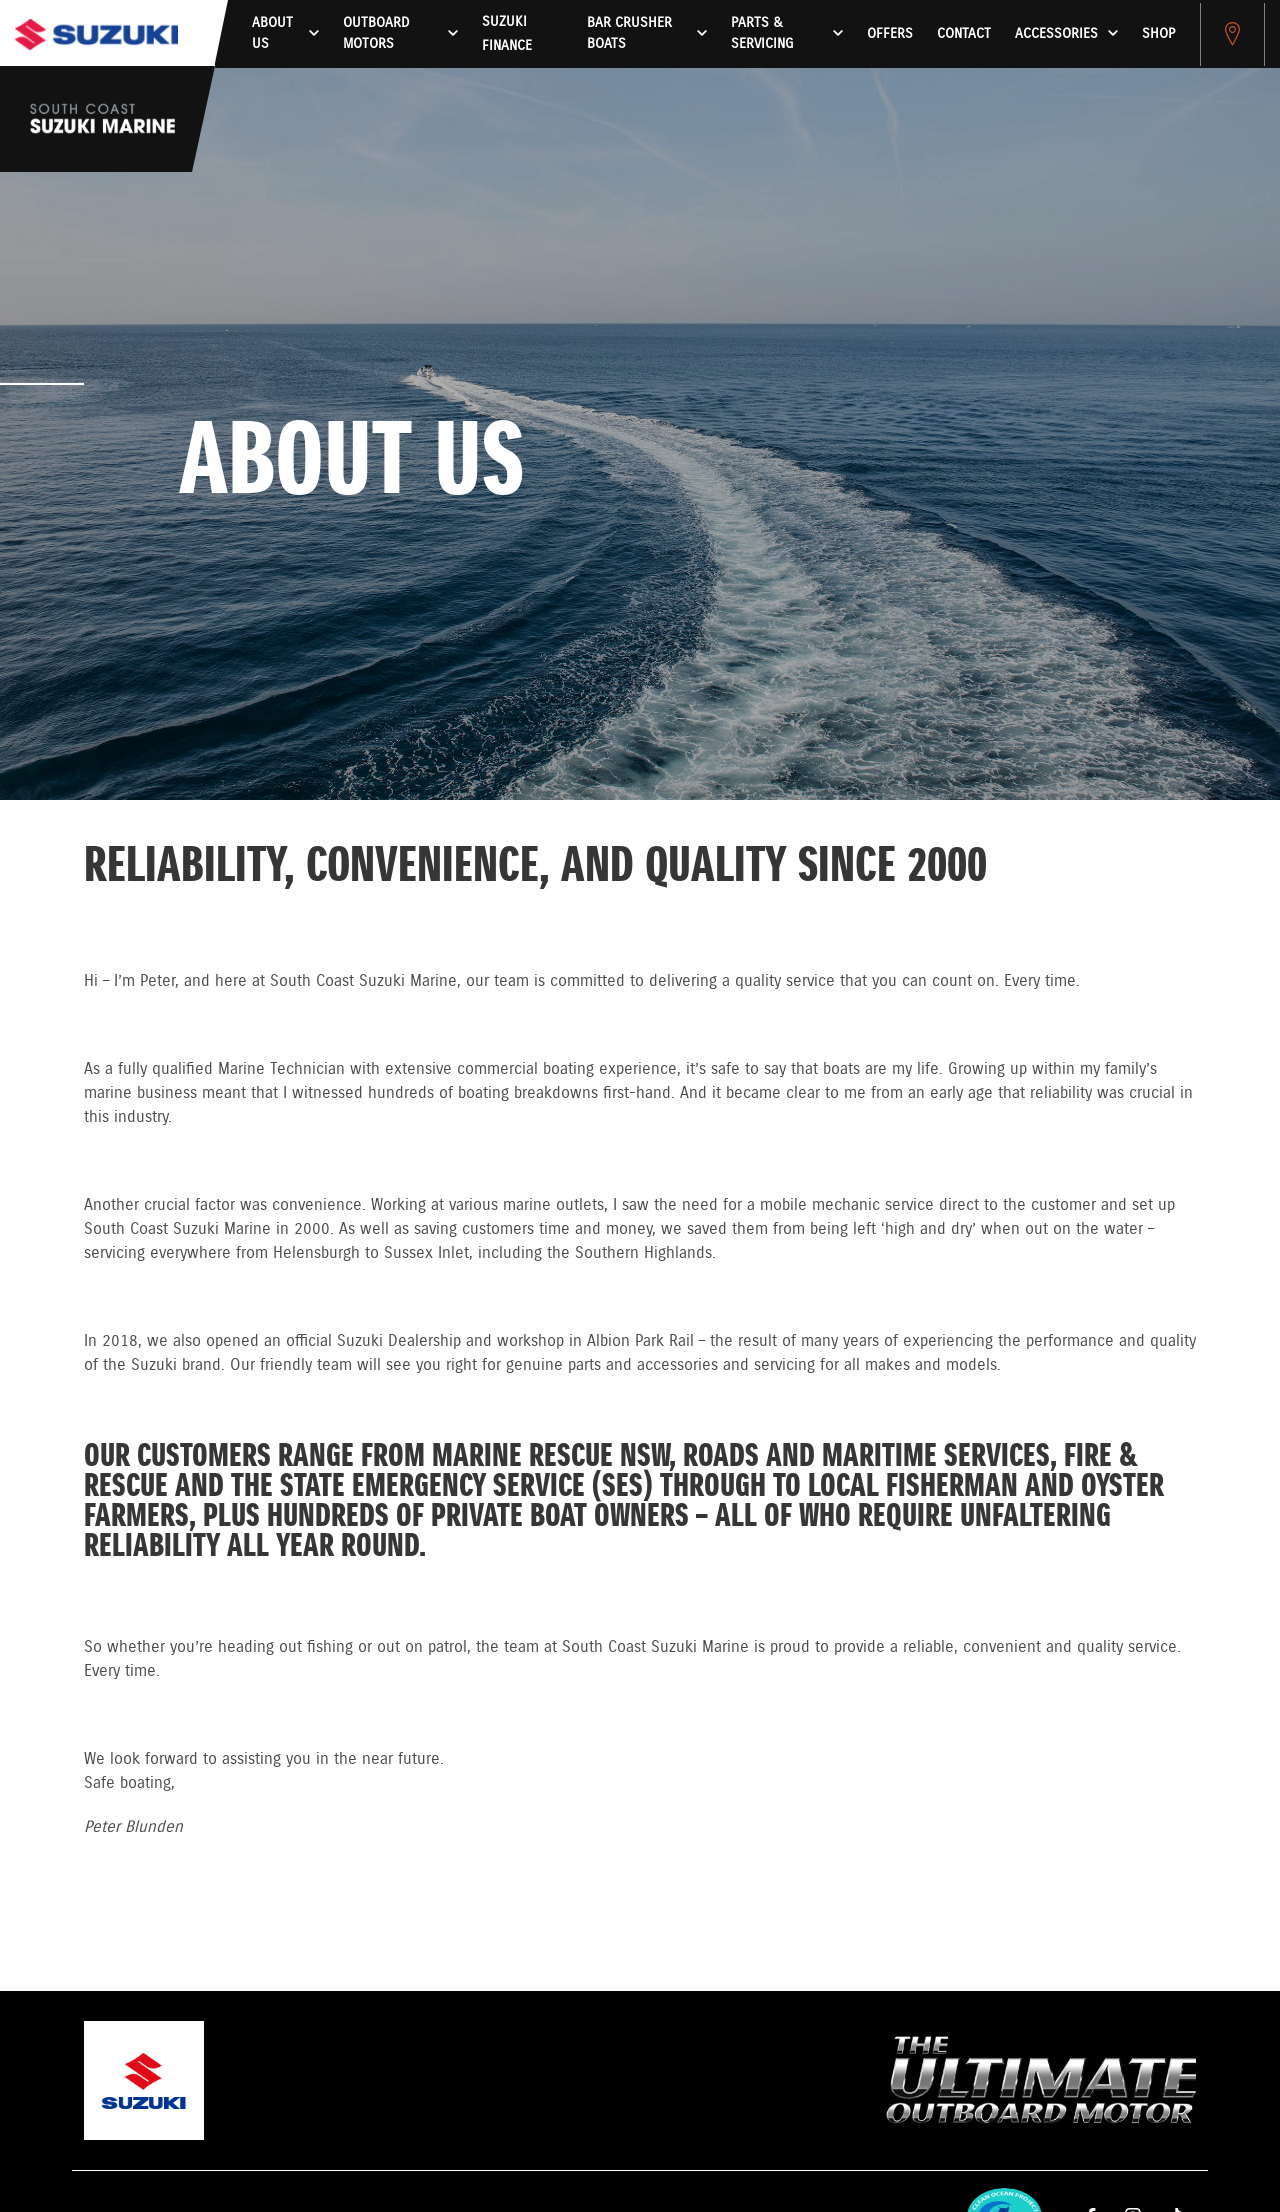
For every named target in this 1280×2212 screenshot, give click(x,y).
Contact (964, 34)
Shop (1158, 34)
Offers (890, 34)
